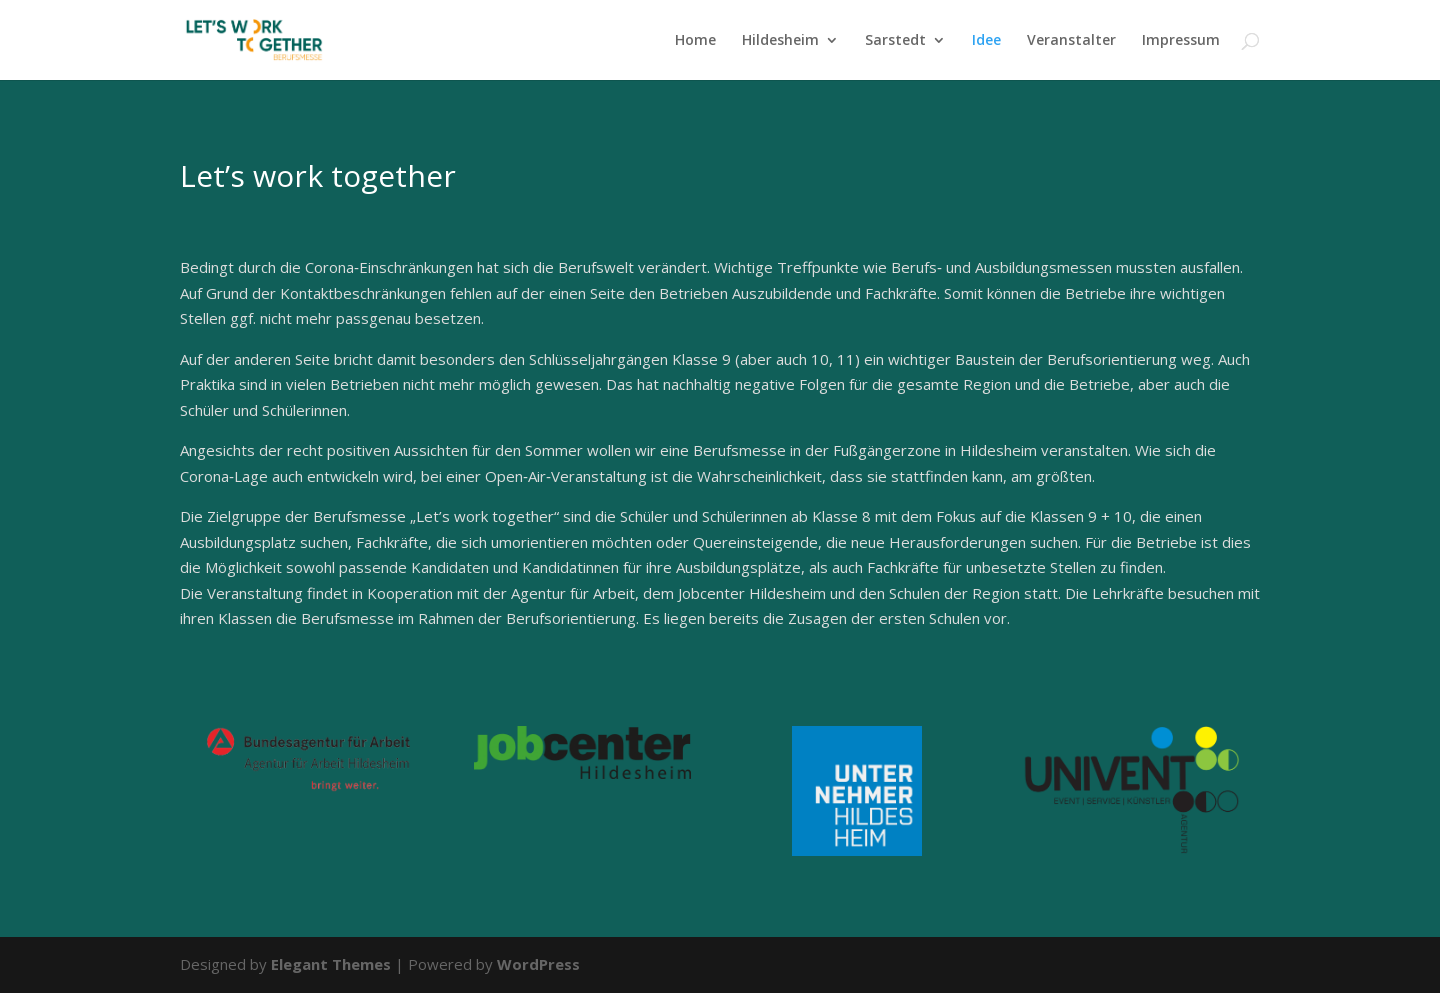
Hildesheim (780, 41)
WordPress (538, 964)
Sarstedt (895, 41)
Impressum (1181, 41)
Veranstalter (1071, 41)
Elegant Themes (331, 964)
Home (695, 41)
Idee (986, 41)
